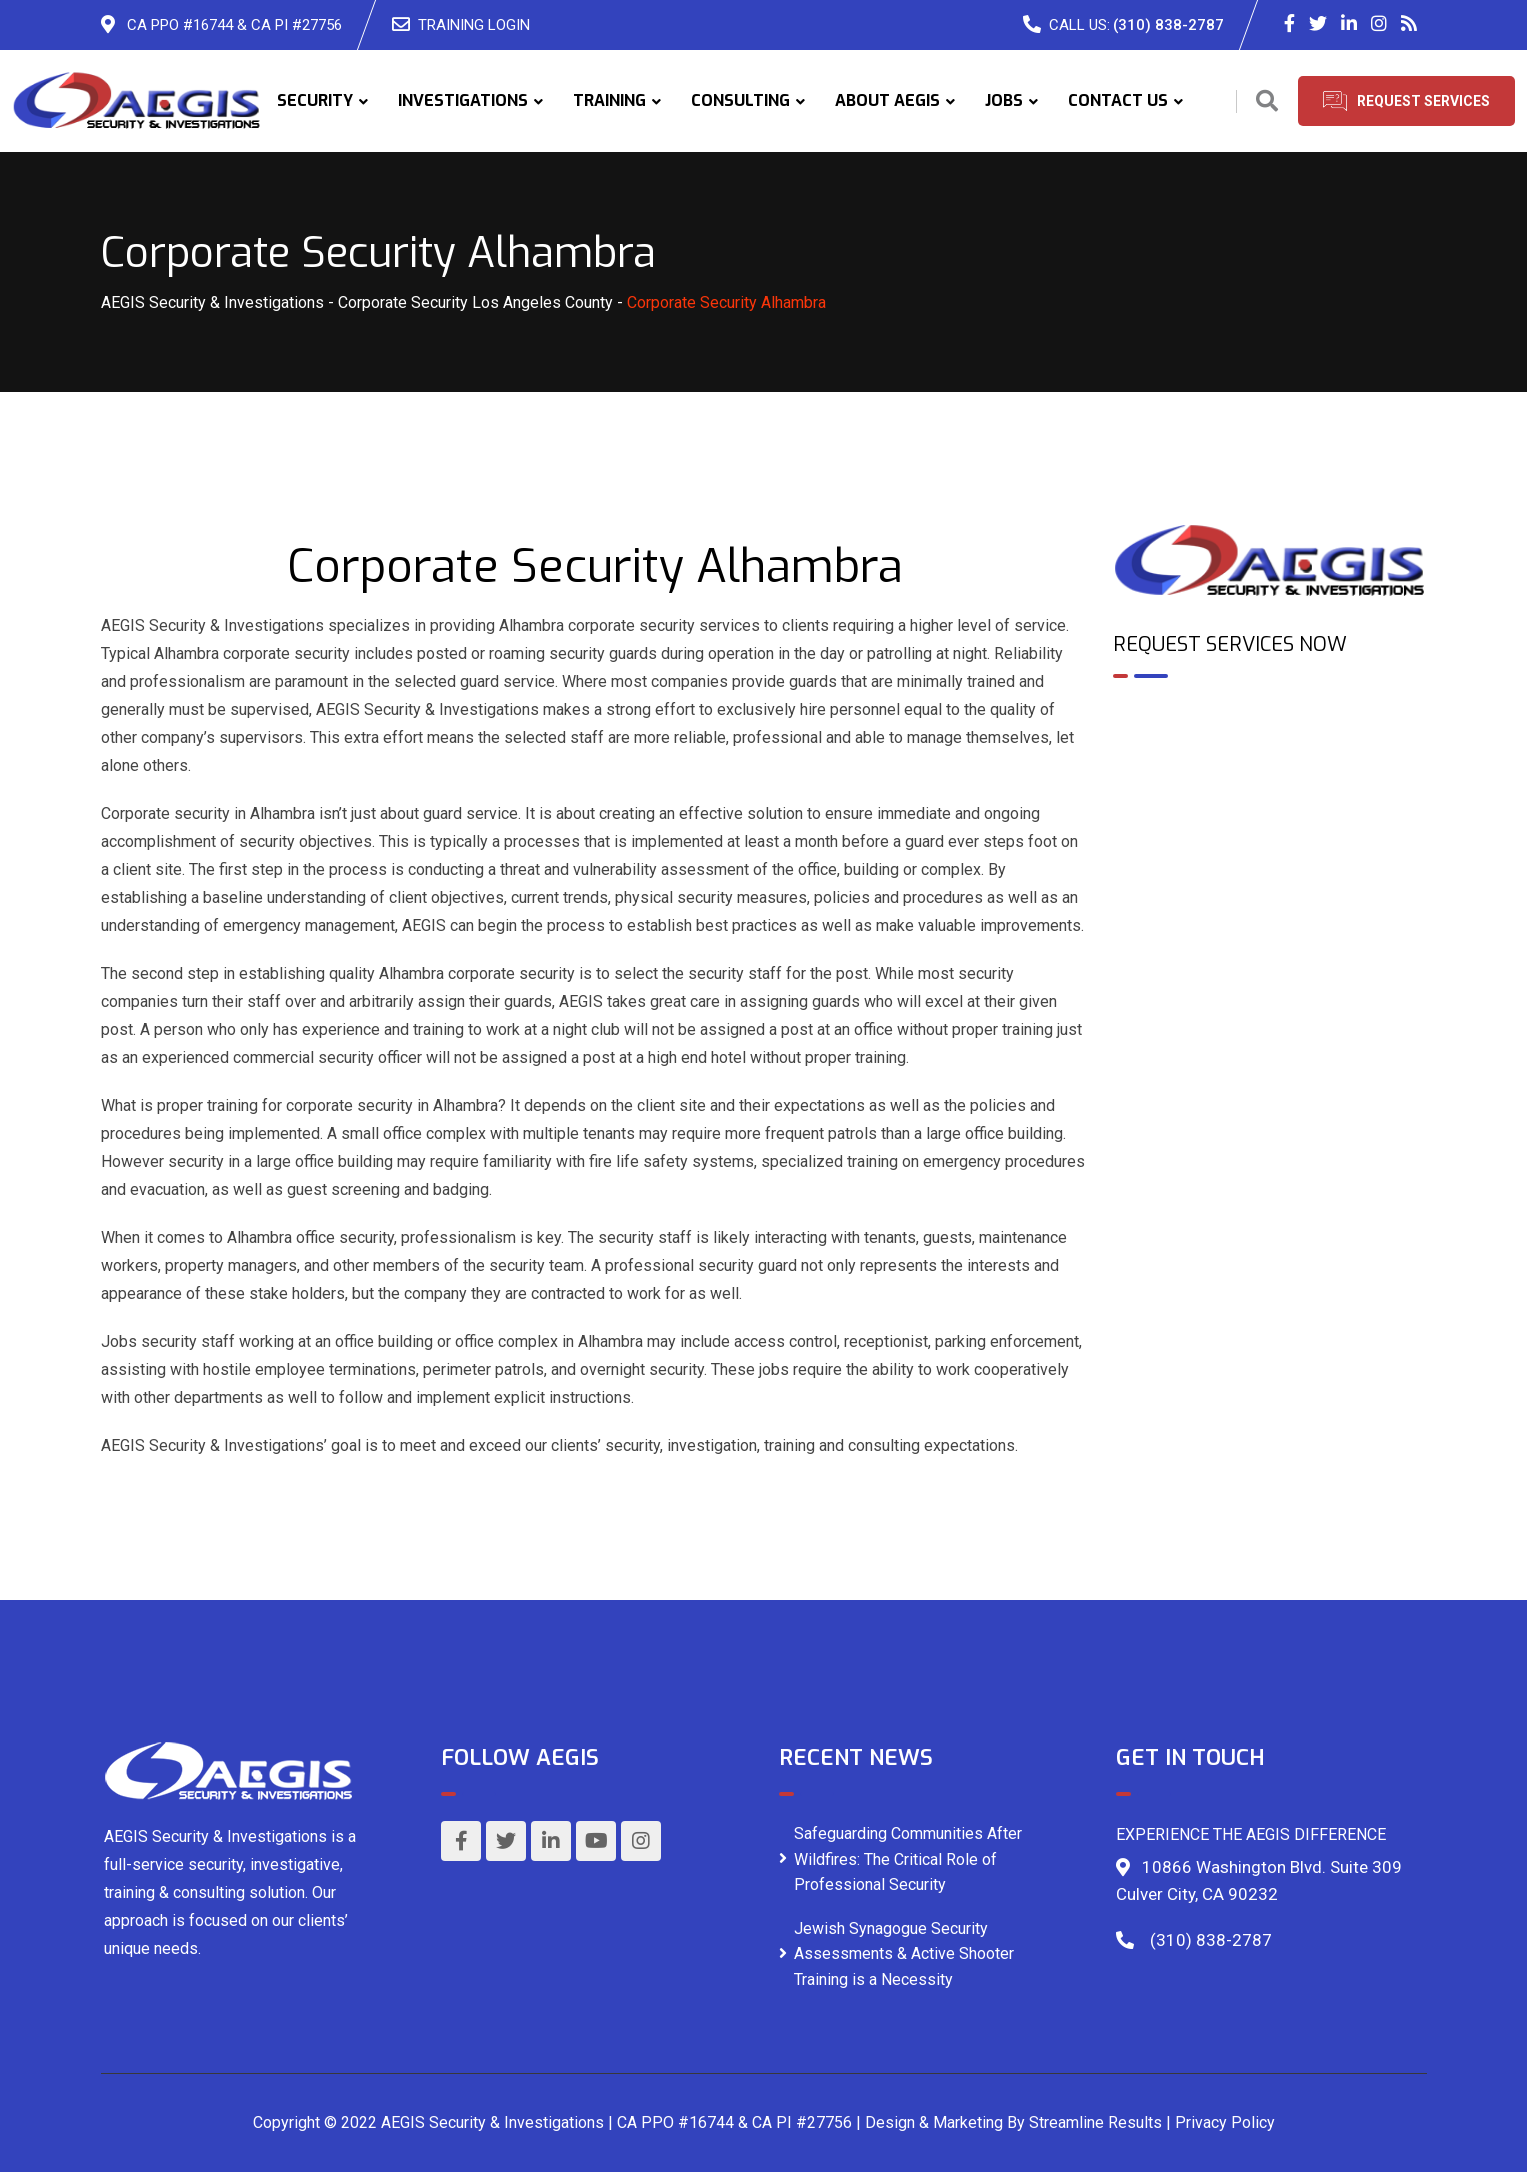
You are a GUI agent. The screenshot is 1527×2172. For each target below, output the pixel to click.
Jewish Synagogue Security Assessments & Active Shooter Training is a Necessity (904, 1954)
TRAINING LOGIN (474, 25)
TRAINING (609, 100)
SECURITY (315, 100)
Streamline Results (1095, 2122)
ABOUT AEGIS (887, 100)
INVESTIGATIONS (463, 100)
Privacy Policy (1225, 2122)
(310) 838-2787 (1168, 25)
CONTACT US (1118, 100)
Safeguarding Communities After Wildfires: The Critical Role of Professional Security (908, 1859)
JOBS (1004, 100)
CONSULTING (740, 100)
